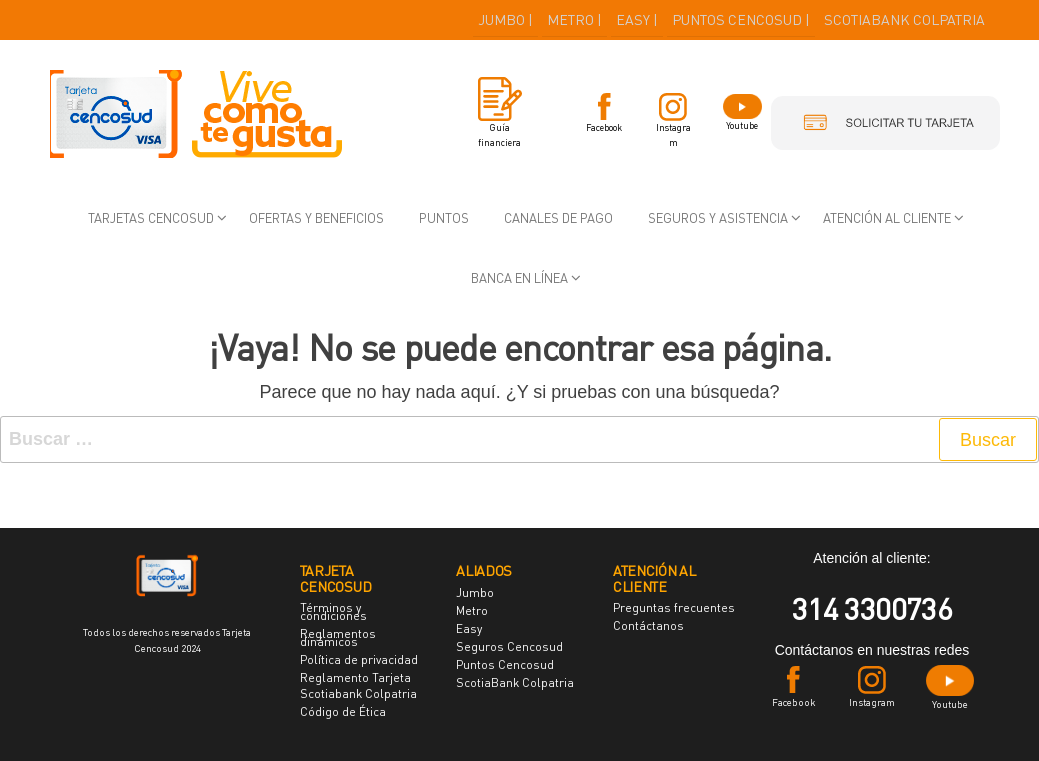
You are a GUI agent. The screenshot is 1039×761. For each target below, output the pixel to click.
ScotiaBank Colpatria (515, 682)
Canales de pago (558, 218)
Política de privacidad (359, 659)
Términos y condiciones (333, 611)
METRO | (574, 19)
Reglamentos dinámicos (338, 637)
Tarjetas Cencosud (151, 218)
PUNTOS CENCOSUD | (741, 19)
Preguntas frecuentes (674, 607)
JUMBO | (505, 19)
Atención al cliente (887, 218)
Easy (469, 628)
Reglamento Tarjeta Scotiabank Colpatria (358, 685)
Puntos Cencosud (505, 664)
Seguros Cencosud (509, 646)
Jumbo (475, 592)
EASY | (637, 19)
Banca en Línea (519, 278)
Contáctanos (648, 625)
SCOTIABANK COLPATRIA (904, 19)
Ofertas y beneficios (316, 218)
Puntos (444, 218)
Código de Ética (343, 711)
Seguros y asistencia (718, 218)
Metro (472, 610)
